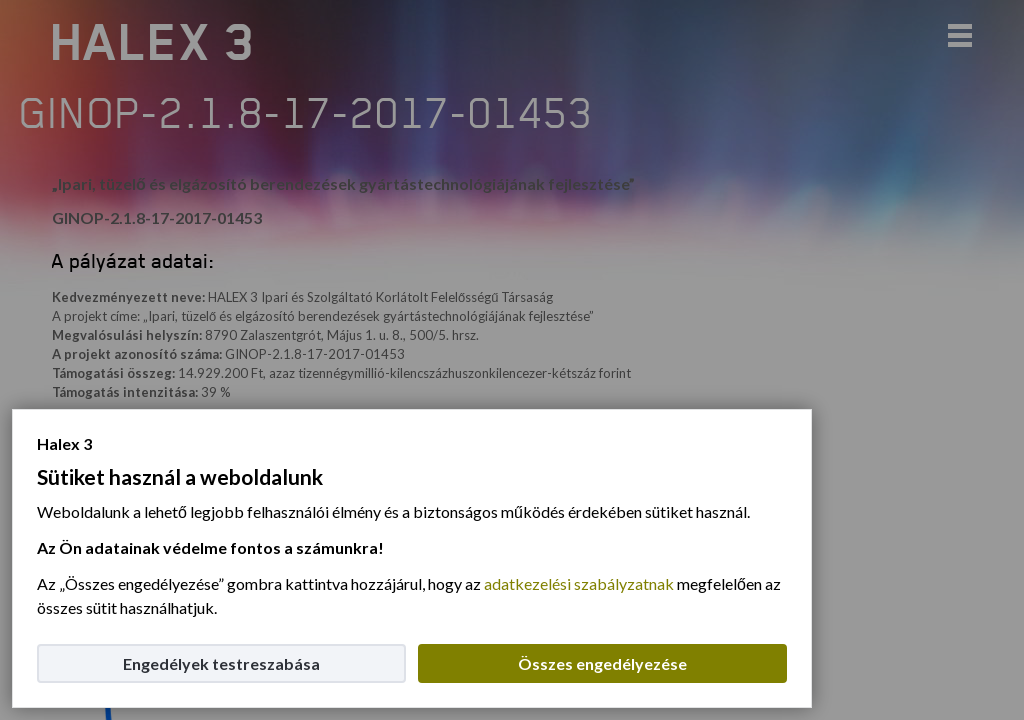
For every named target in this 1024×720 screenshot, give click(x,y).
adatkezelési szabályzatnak (579, 583)
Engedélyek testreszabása (221, 663)
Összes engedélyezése (602, 663)
